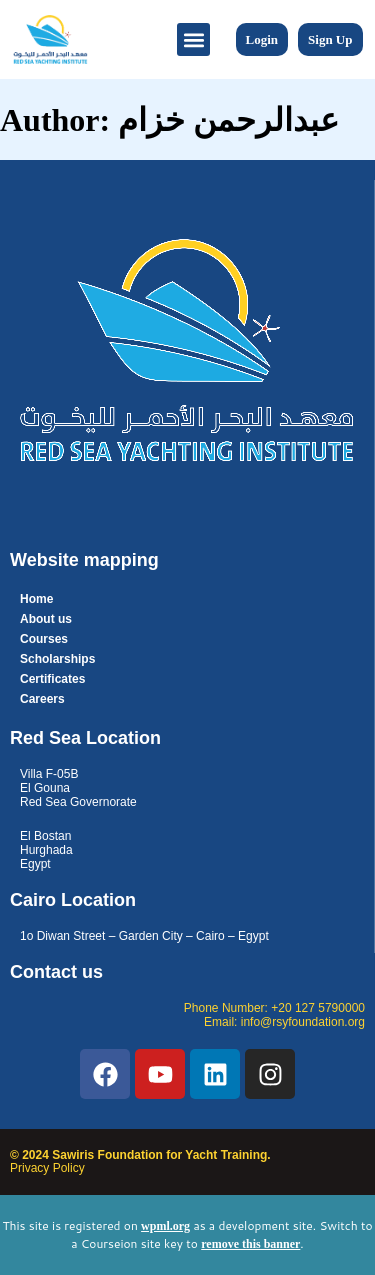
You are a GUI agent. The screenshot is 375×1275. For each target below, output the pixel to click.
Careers (42, 699)
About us (46, 619)
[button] (193, 39)
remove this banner (250, 1244)
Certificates (52, 679)
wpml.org (165, 1226)
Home (36, 599)
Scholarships (57, 659)
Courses (44, 639)
